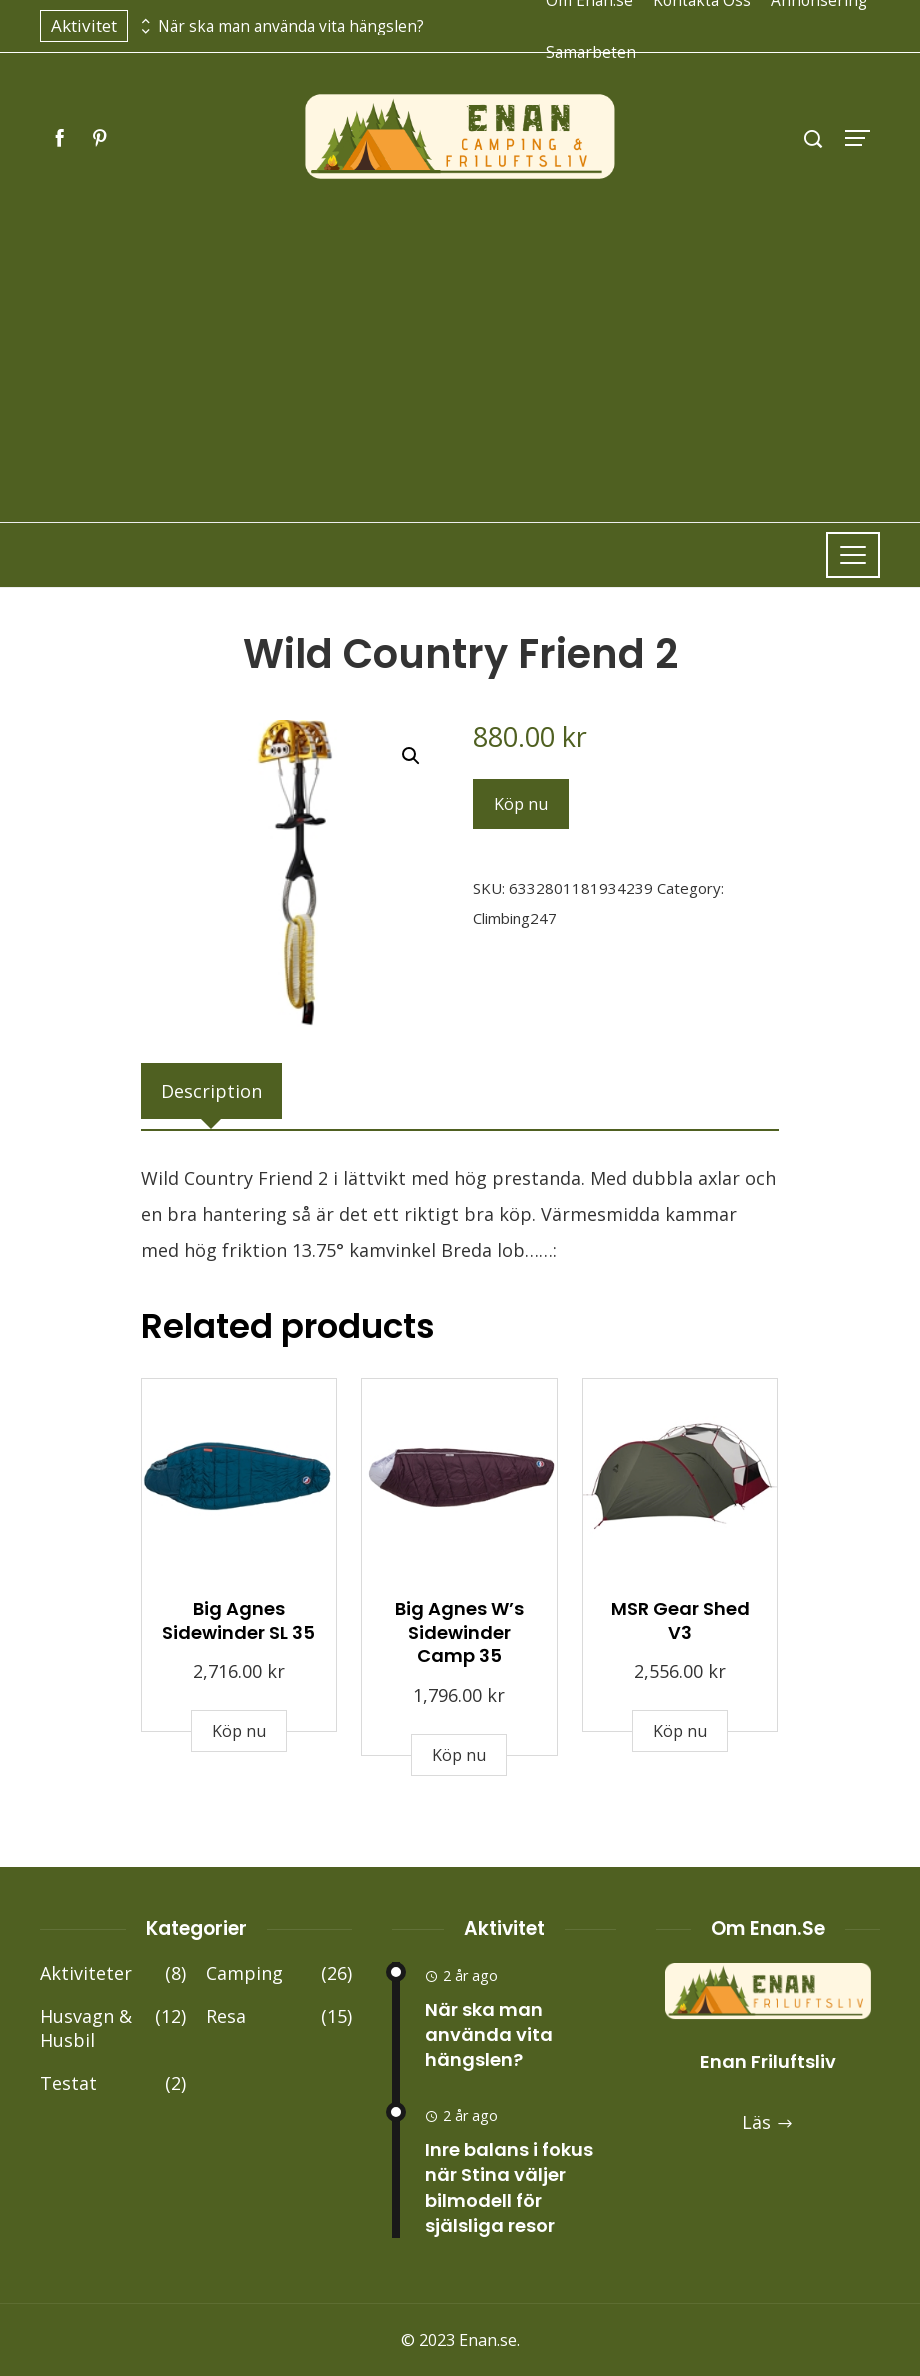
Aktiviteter (113, 1973)
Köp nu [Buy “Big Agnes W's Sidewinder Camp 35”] (459, 1755)
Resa (279, 2016)
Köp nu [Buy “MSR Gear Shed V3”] (680, 1731)
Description (211, 1091)
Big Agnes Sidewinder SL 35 (238, 1620)
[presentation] (143, 21)
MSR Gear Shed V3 (680, 1620)
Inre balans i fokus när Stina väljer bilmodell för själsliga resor (509, 2187)
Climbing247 (515, 918)
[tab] (211, 1091)
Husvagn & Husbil (113, 2028)
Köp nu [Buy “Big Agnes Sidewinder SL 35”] (239, 1731)
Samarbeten (591, 52)
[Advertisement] (460, 332)
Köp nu (521, 804)
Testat (113, 2083)
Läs (768, 2122)
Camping (279, 1973)
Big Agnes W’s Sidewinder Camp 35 (459, 1632)
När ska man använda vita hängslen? (291, 26)
